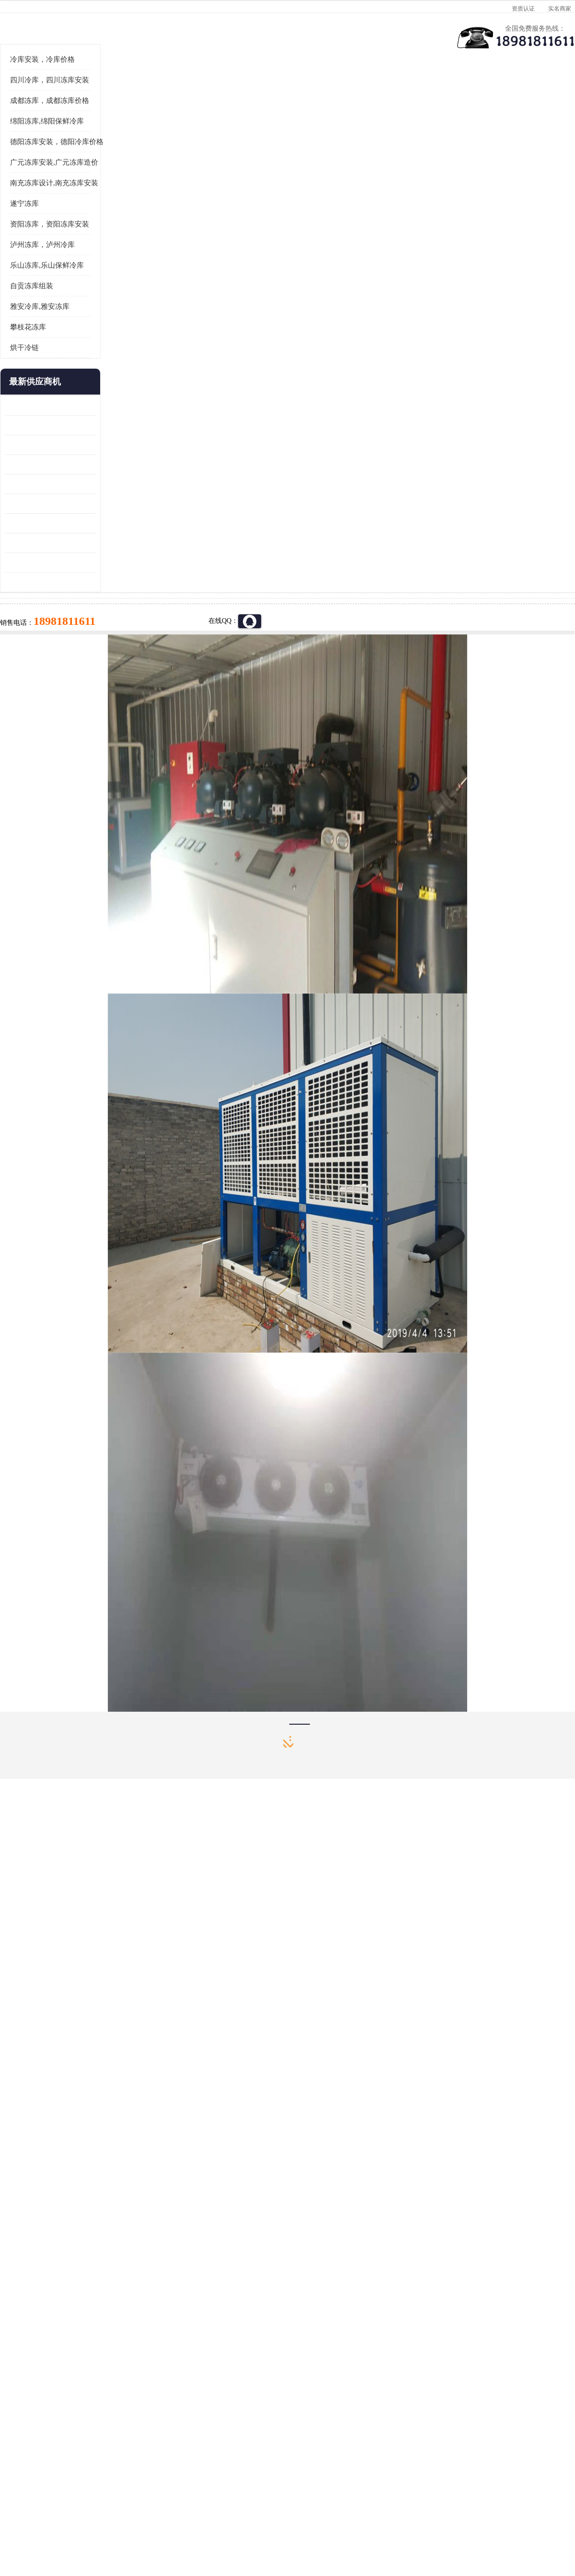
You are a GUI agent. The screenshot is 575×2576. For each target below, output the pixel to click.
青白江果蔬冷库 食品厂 (39, 523)
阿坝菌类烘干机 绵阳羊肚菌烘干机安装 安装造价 (50, 680)
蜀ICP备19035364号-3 (120, 2495)
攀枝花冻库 (28, 445)
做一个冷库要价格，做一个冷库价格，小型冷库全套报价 (431, 2401)
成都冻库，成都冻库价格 (49, 219)
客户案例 (448, 94)
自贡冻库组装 (31, 404)
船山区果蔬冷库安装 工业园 (46, 602)
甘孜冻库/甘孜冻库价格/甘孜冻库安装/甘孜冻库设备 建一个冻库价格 (333, 2401)
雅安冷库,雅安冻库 (39, 425)
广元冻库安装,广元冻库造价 (54, 280)
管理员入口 (144, 2520)
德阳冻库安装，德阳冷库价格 (57, 260)
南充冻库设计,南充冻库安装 (54, 301)
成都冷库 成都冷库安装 (55, 2401)
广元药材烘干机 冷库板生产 (46, 700)
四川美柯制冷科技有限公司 (66, 2508)
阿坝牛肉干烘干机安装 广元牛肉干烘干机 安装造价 (50, 562)
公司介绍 (285, 94)
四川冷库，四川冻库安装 (49, 198)
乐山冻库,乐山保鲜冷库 (47, 383)
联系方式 (529, 94)
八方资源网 (81, 2520)
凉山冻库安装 (108, 119)
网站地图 (176, 2520)
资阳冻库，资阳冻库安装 (49, 342)
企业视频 (203, 94)
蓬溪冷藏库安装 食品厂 (39, 641)
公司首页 (40, 94)
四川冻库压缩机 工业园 (39, 661)
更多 (88, 500)
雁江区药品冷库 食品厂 (39, 582)
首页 (40, 119)
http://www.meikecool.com (161, 2148)
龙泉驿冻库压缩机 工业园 (42, 543)
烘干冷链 (24, 466)
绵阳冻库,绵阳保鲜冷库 (47, 239)
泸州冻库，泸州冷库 (42, 363)
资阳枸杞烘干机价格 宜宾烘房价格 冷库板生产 (50, 621)
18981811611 (383, 309)
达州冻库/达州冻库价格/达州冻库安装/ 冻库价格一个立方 (201, 2401)
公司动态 (366, 94)
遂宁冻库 (24, 322)
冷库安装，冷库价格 (42, 177)
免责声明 (112, 2520)
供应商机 (122, 94)
